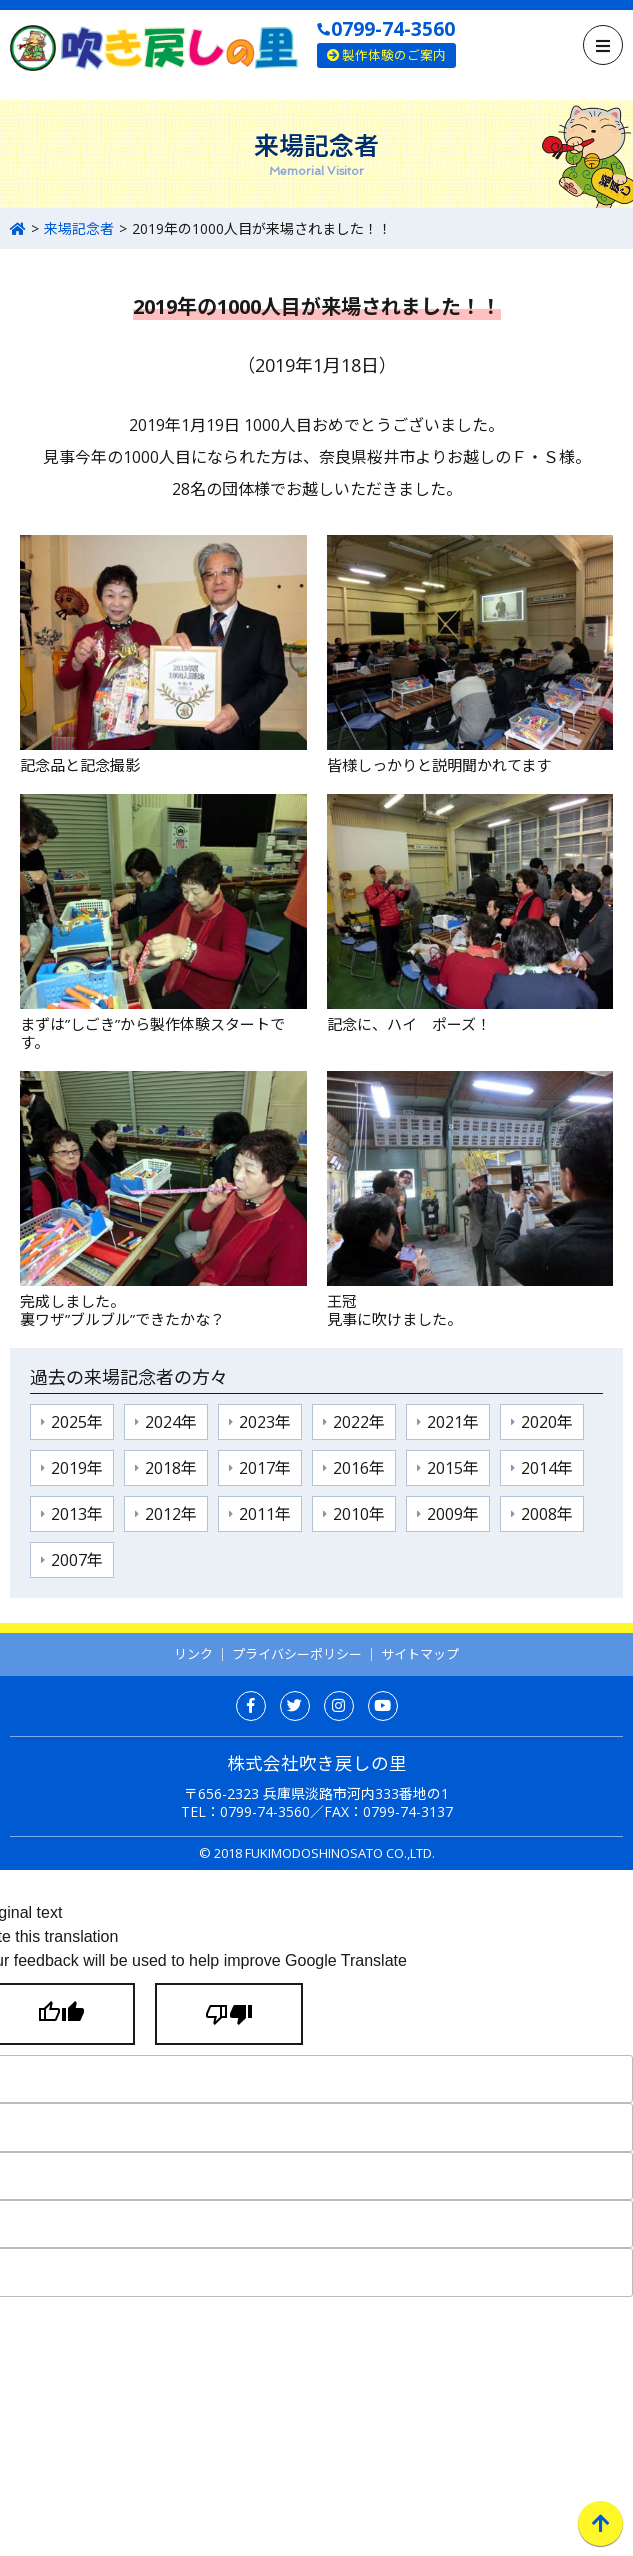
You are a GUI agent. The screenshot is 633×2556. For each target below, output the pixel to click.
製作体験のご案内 (387, 55)
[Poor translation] (229, 2014)
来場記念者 (79, 228)
